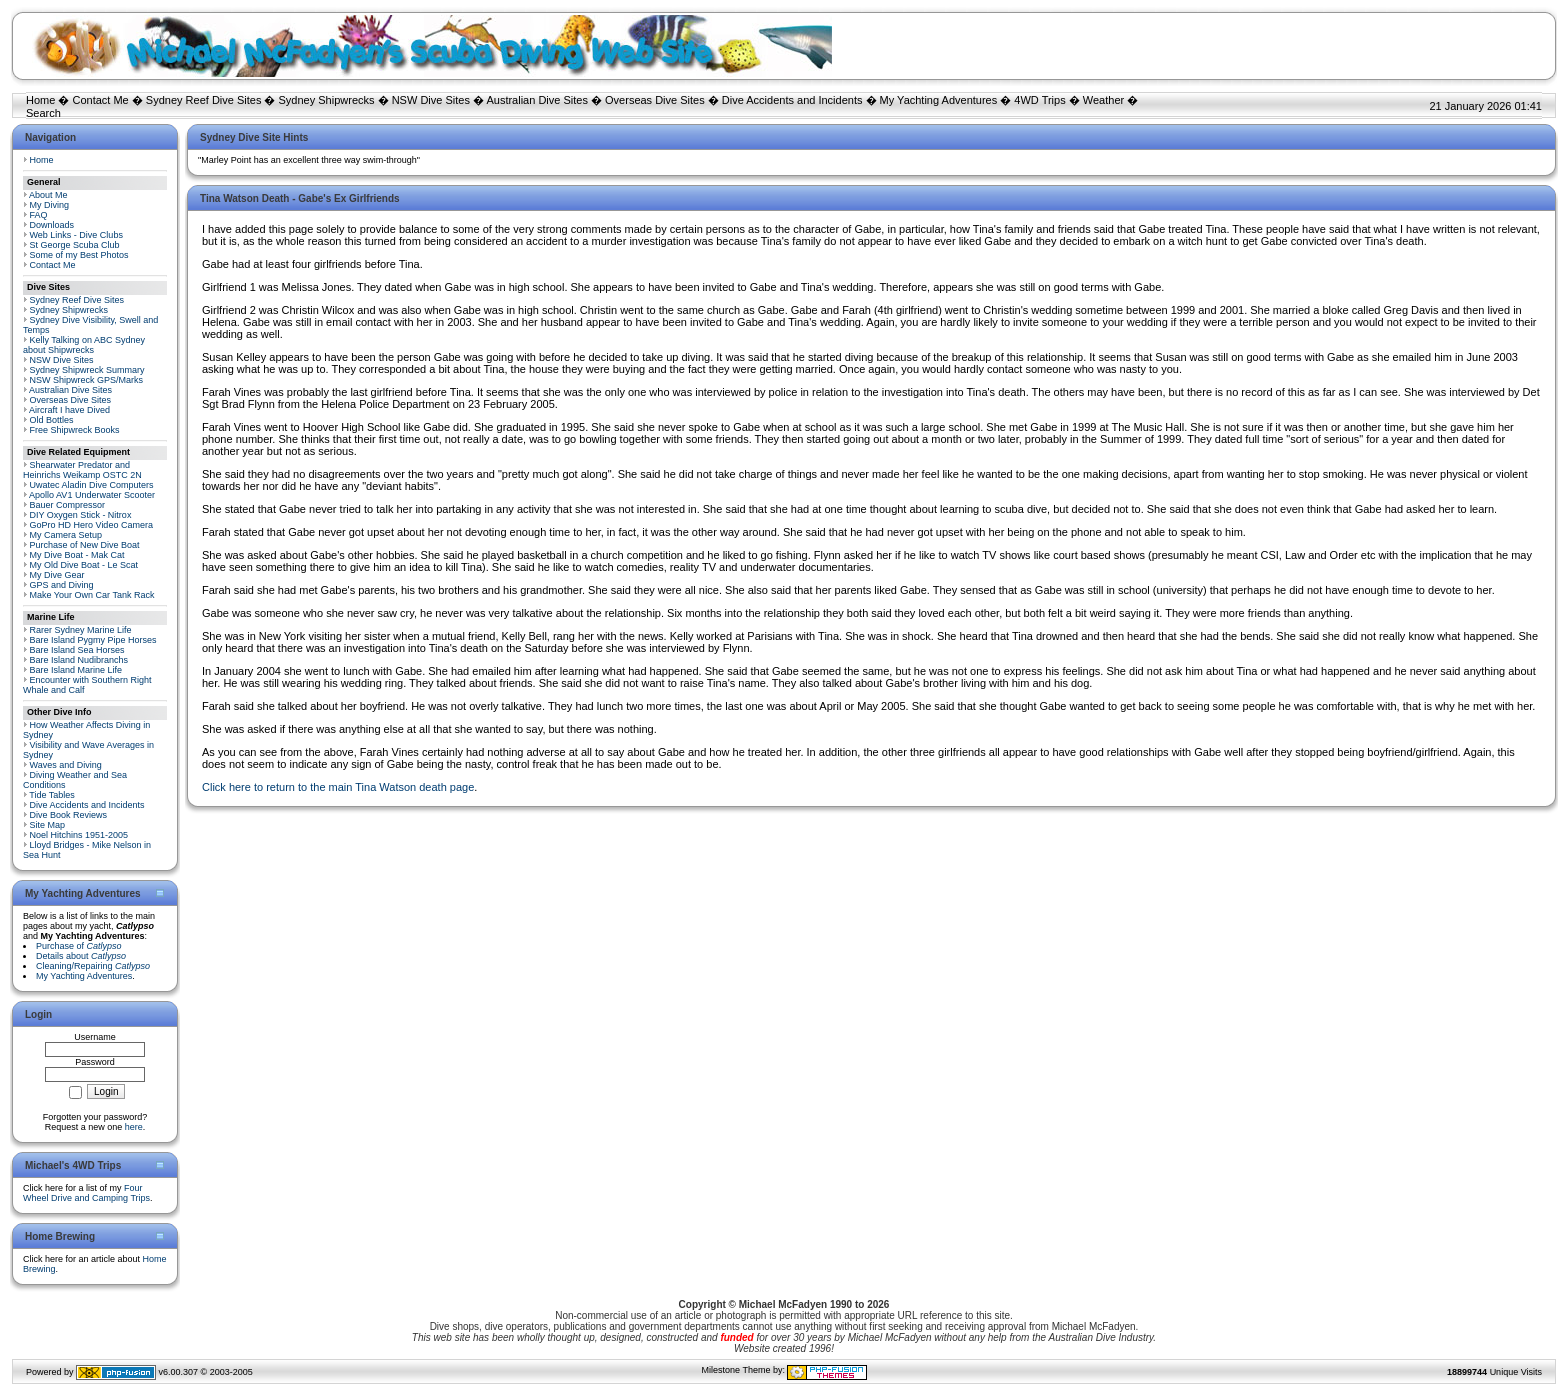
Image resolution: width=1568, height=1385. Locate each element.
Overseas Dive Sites (655, 100)
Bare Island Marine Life (76, 670)
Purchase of (79, 946)
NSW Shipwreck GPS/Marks (87, 380)
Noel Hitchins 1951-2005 (79, 835)
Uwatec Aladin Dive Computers (92, 485)
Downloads (52, 225)
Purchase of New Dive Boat (85, 545)
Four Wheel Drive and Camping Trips (86, 1193)
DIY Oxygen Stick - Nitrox (81, 515)
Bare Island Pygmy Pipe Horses (93, 640)
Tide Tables (52, 795)
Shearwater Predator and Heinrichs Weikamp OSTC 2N (82, 470)
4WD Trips (1039, 100)
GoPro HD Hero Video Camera (91, 525)
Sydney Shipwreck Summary (87, 370)
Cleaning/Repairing (93, 966)
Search (43, 113)
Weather (1103, 100)
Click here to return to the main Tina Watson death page (338, 787)
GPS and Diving (62, 585)
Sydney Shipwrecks (327, 100)
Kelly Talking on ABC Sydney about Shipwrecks (84, 345)
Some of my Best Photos (79, 255)
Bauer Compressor (68, 505)
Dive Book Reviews (69, 815)
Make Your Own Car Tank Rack (92, 595)
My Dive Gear (57, 575)
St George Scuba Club (75, 245)
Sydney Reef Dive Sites (204, 100)
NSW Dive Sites (431, 100)
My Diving (50, 205)
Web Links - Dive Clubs (76, 235)
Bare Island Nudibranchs (79, 660)
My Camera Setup (66, 535)
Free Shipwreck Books (75, 430)
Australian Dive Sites (537, 100)
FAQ (39, 215)
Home (40, 100)
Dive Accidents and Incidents (792, 100)
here (134, 1127)
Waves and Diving (66, 765)
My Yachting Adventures (939, 100)
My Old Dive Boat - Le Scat (84, 565)
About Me (48, 195)
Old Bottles (52, 420)
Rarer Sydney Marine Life (81, 630)
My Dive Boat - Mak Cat (77, 555)
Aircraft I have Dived (69, 410)
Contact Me (100, 100)
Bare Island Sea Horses (77, 650)
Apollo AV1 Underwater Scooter (92, 495)
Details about (81, 956)
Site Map (48, 825)
